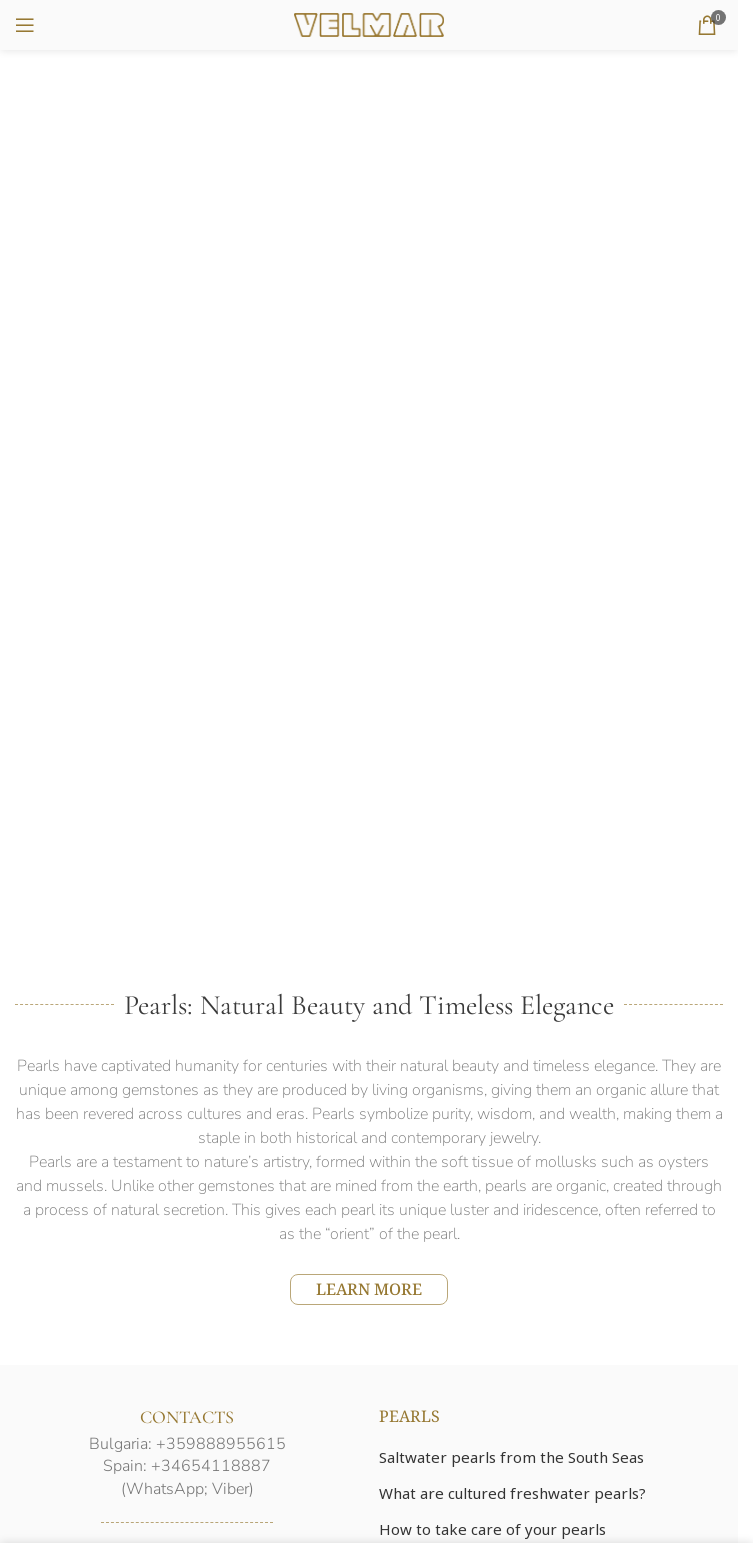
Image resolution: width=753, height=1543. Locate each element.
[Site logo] (369, 23)
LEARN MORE (369, 1289)
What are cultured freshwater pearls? (512, 1493)
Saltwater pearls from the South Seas (511, 1457)
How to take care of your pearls (492, 1529)
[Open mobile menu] (25, 25)
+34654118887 (211, 1466)
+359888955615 (221, 1444)
